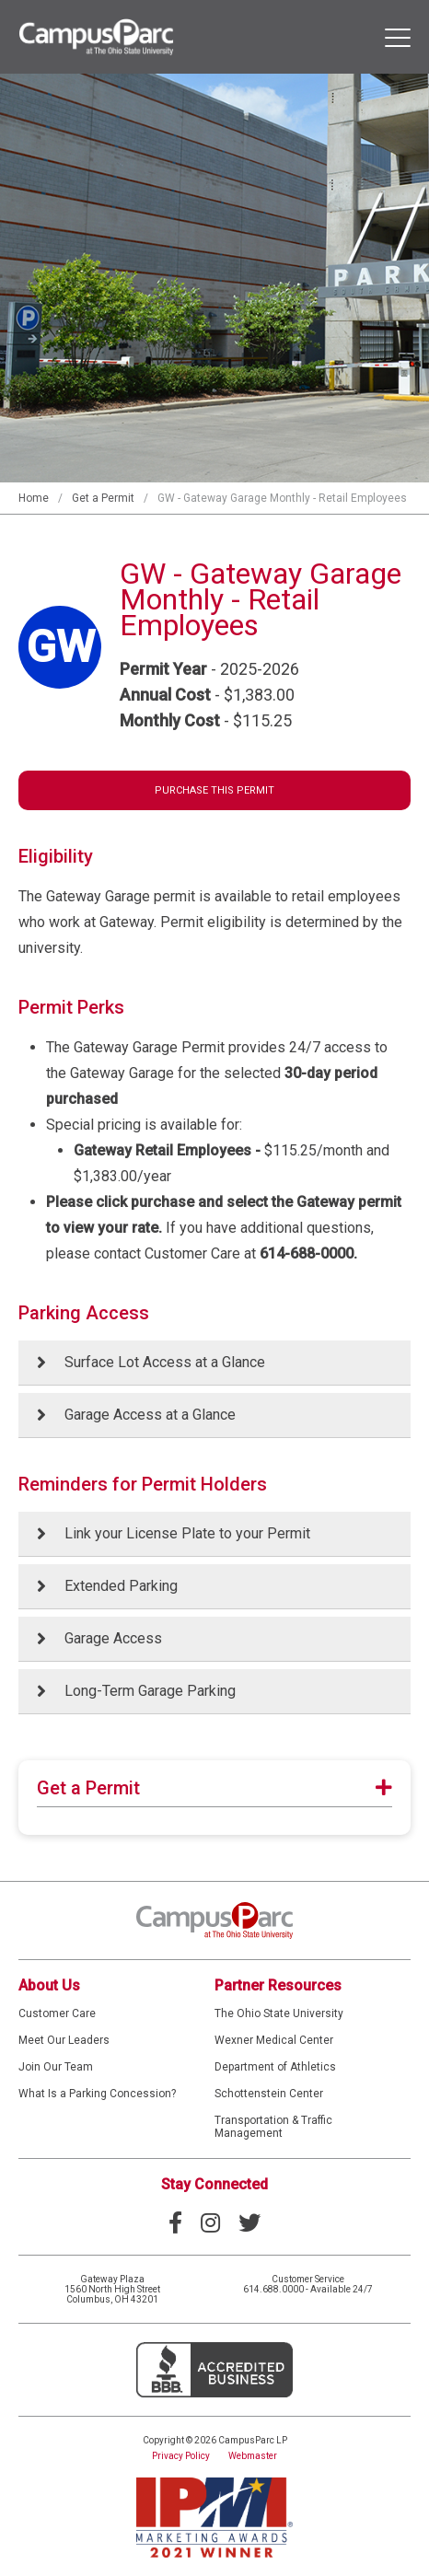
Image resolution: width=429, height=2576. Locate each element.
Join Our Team (55, 2066)
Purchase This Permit (214, 790)
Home (33, 498)
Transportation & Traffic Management (273, 2127)
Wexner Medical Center (273, 2040)
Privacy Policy (181, 2456)
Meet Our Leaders (64, 2040)
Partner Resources (278, 1985)
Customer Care (57, 2013)
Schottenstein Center (268, 2093)
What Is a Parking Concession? (97, 2093)
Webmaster (252, 2456)
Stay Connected (214, 2184)
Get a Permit (103, 498)
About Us (49, 1985)
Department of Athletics (275, 2066)
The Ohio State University (278, 2013)
